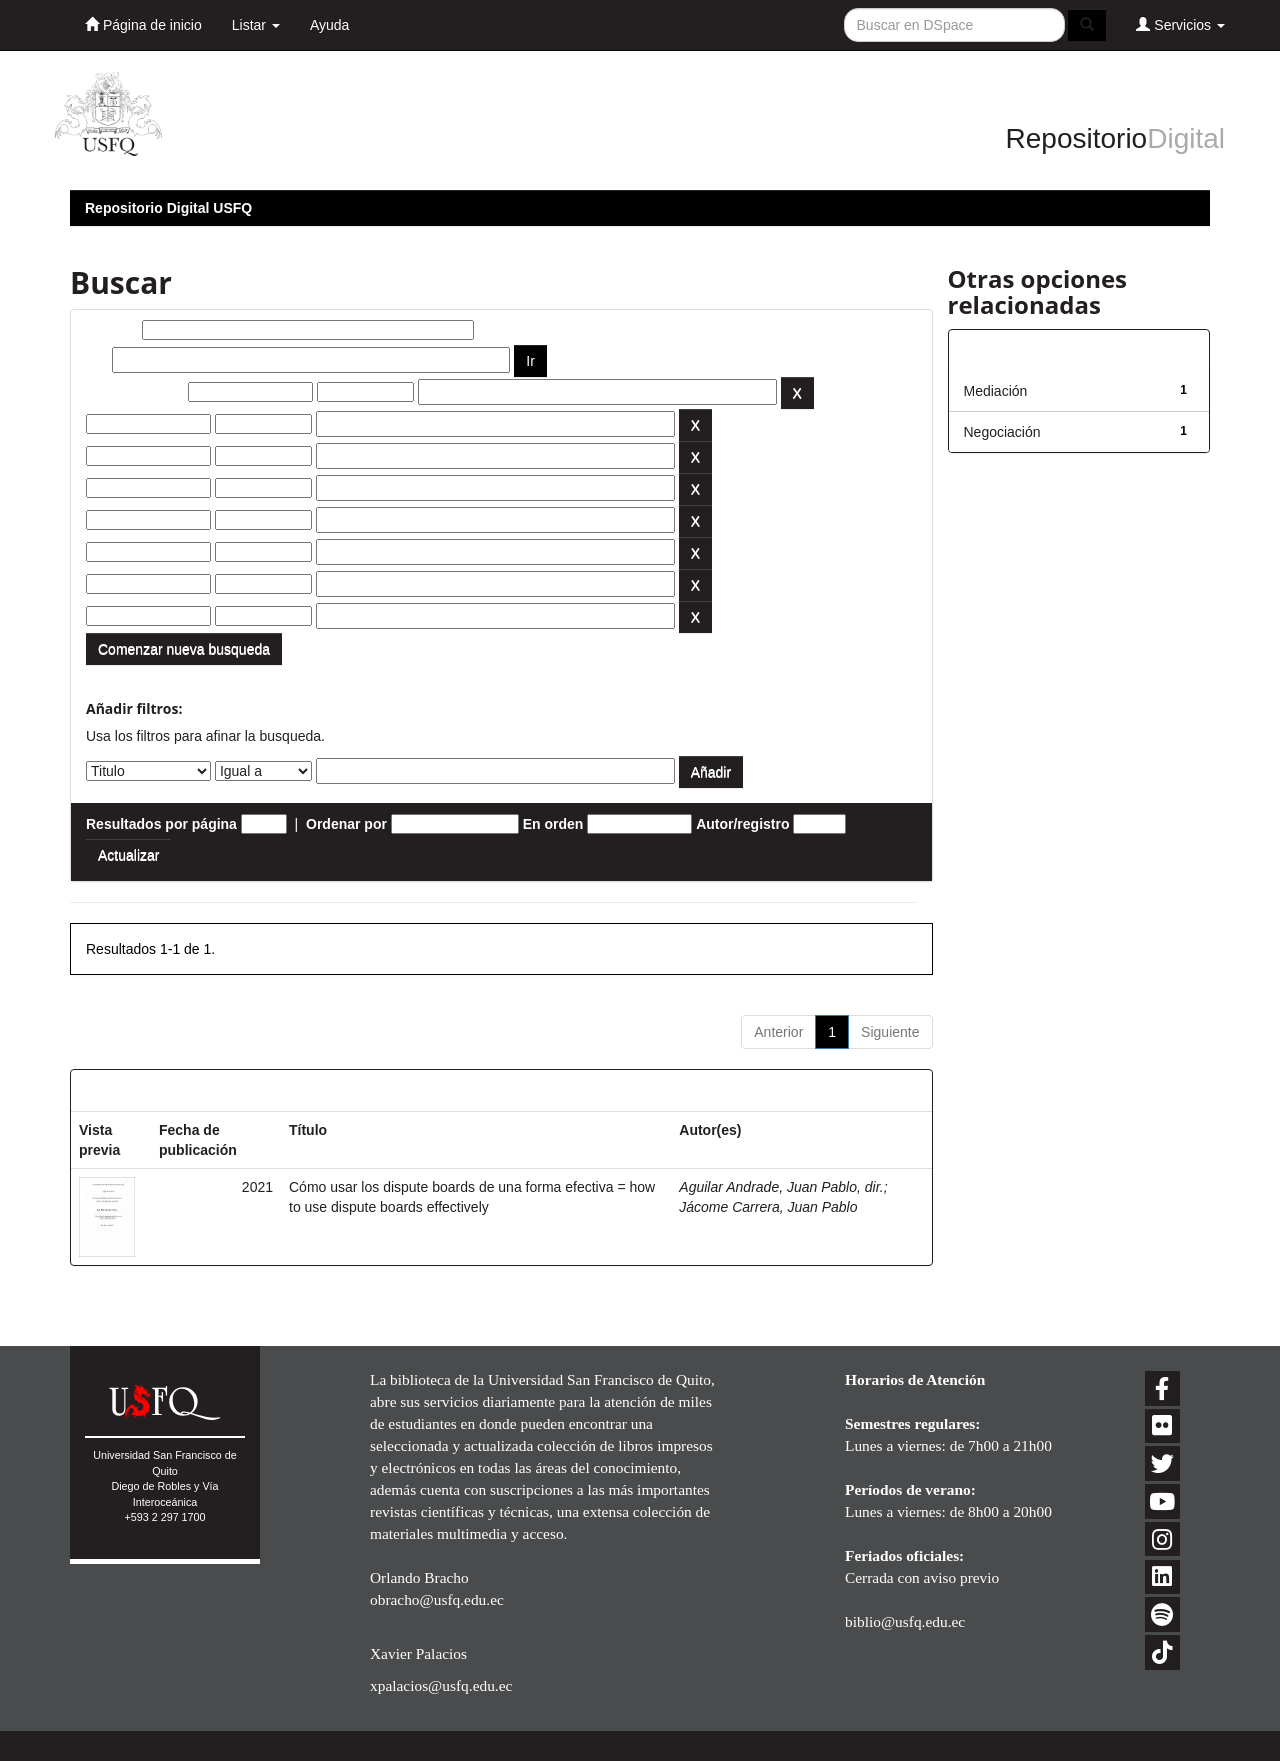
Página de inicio (143, 24)
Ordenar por (346, 824)
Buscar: (112, 330)
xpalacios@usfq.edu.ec (441, 1685)
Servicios (1180, 24)
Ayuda (329, 25)
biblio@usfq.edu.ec (905, 1621)
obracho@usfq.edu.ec (437, 1599)
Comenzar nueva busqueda (184, 649)
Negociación (1002, 432)
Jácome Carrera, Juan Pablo (768, 1207)
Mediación (996, 391)
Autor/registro (742, 824)
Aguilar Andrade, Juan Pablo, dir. (781, 1187)
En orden (553, 824)
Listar (256, 25)
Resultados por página (161, 824)
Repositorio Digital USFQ (168, 208)
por (97, 360)
